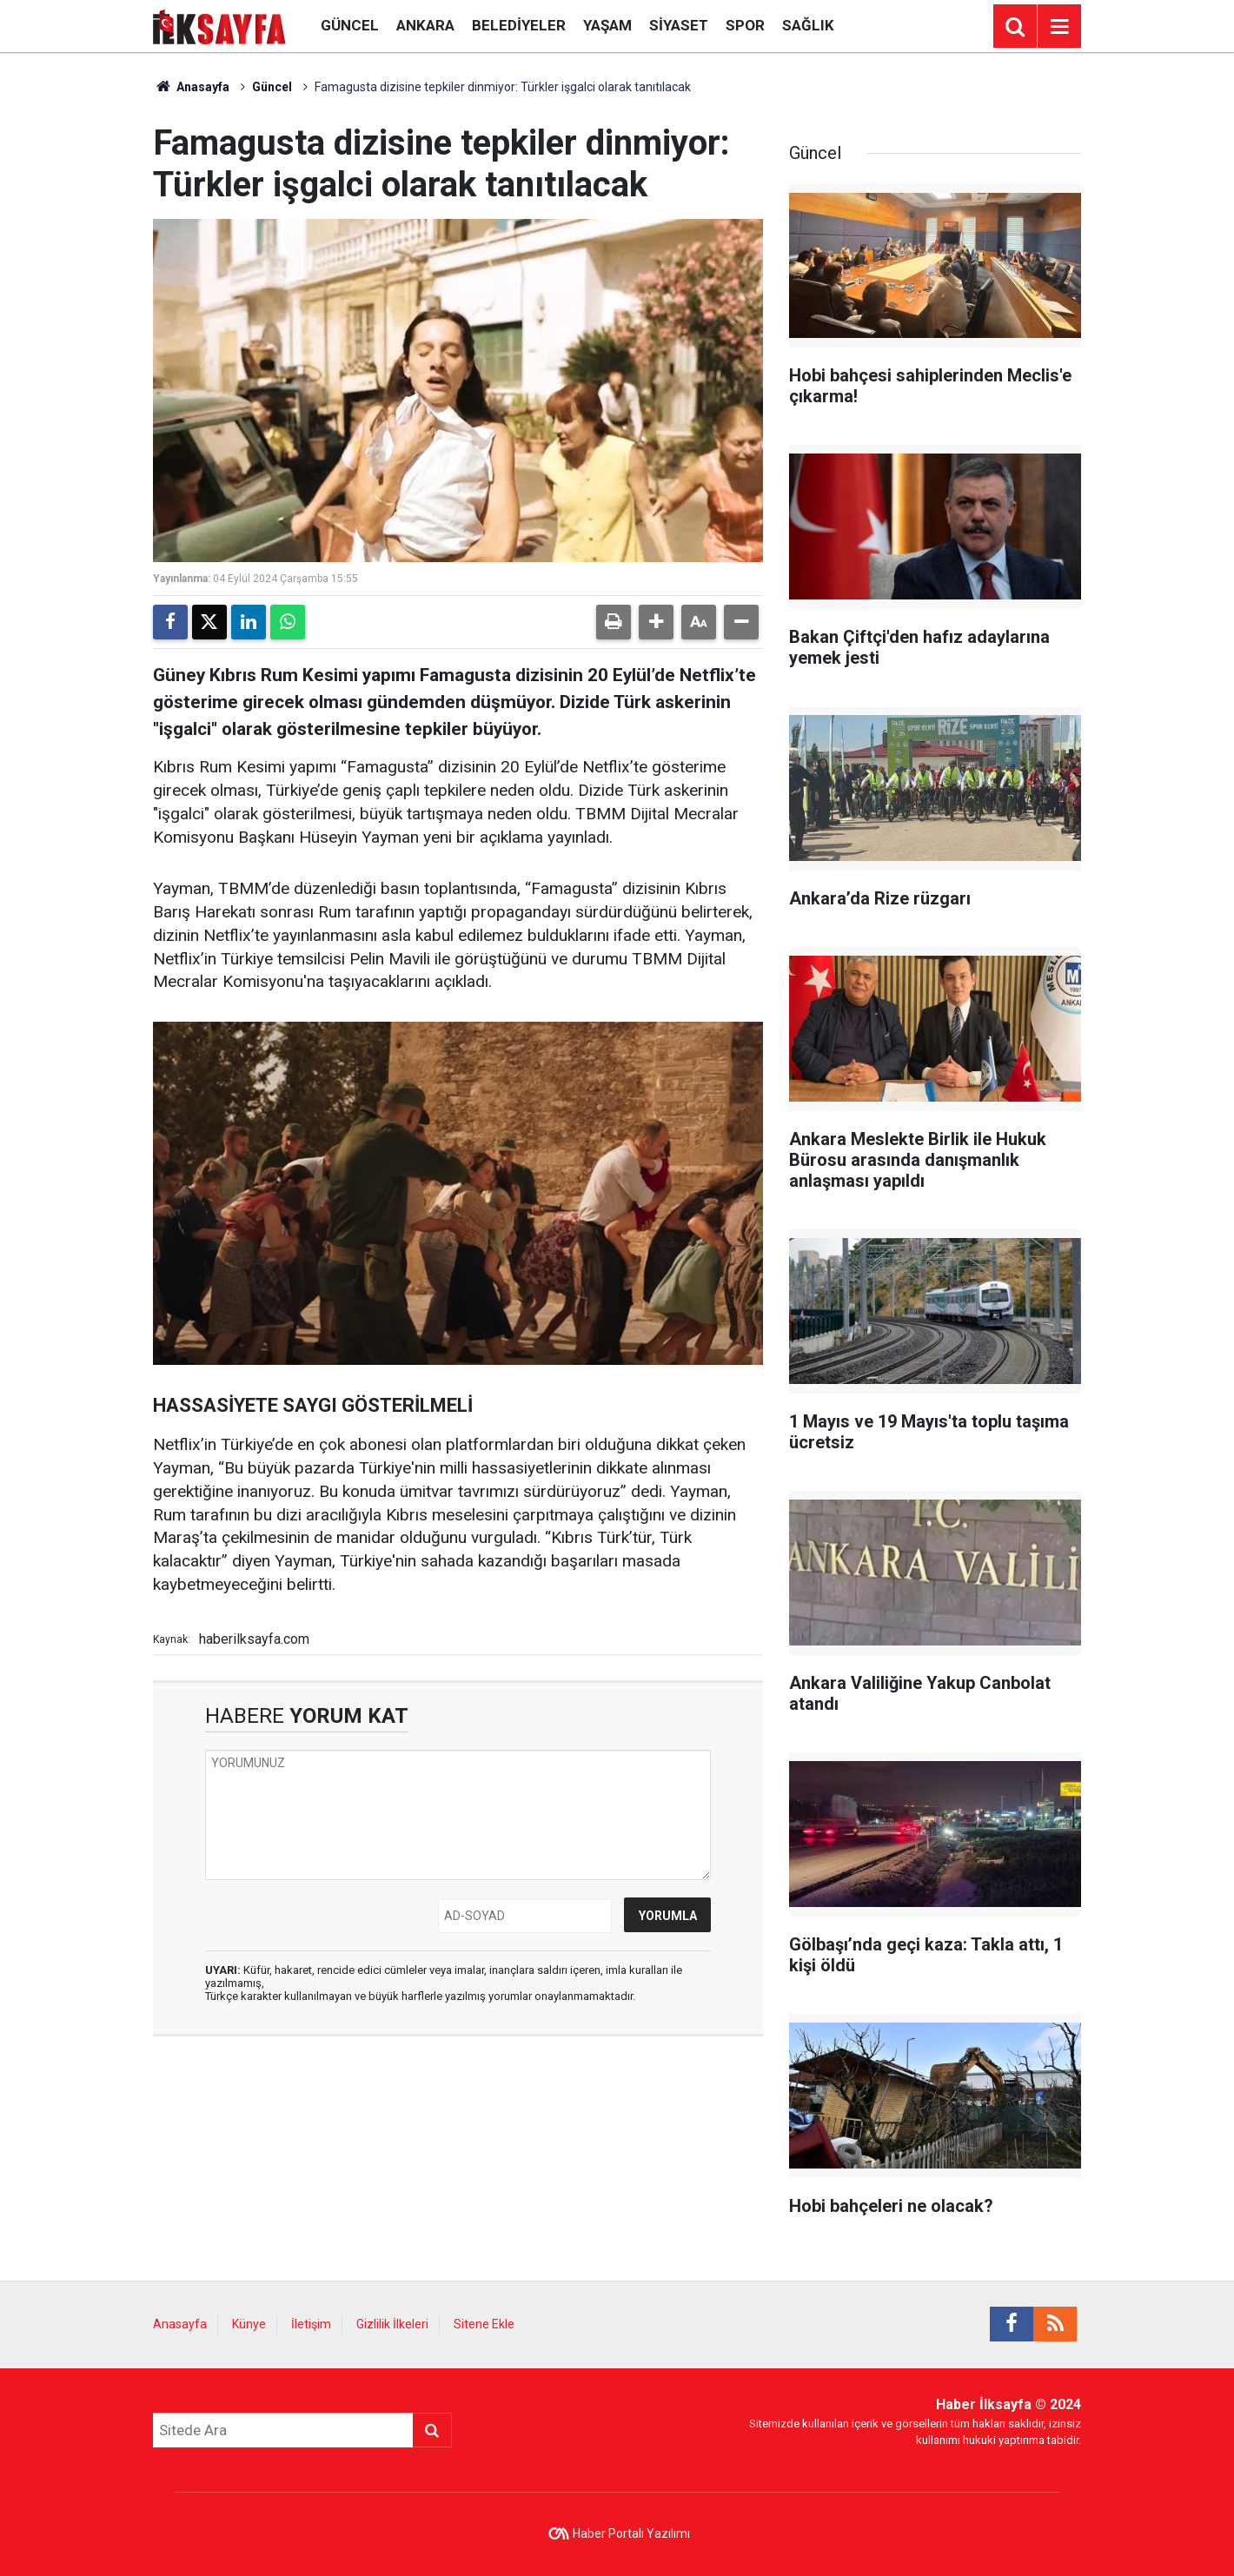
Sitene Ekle (484, 2324)
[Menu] (1059, 27)
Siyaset (678, 25)
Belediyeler (519, 25)
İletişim (311, 2324)
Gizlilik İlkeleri (392, 2324)
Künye (249, 2324)
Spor (745, 25)
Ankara (425, 25)
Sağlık (808, 25)
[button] (656, 622)
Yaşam (607, 25)
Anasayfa (191, 87)
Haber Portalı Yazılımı (631, 2533)
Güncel (350, 25)
